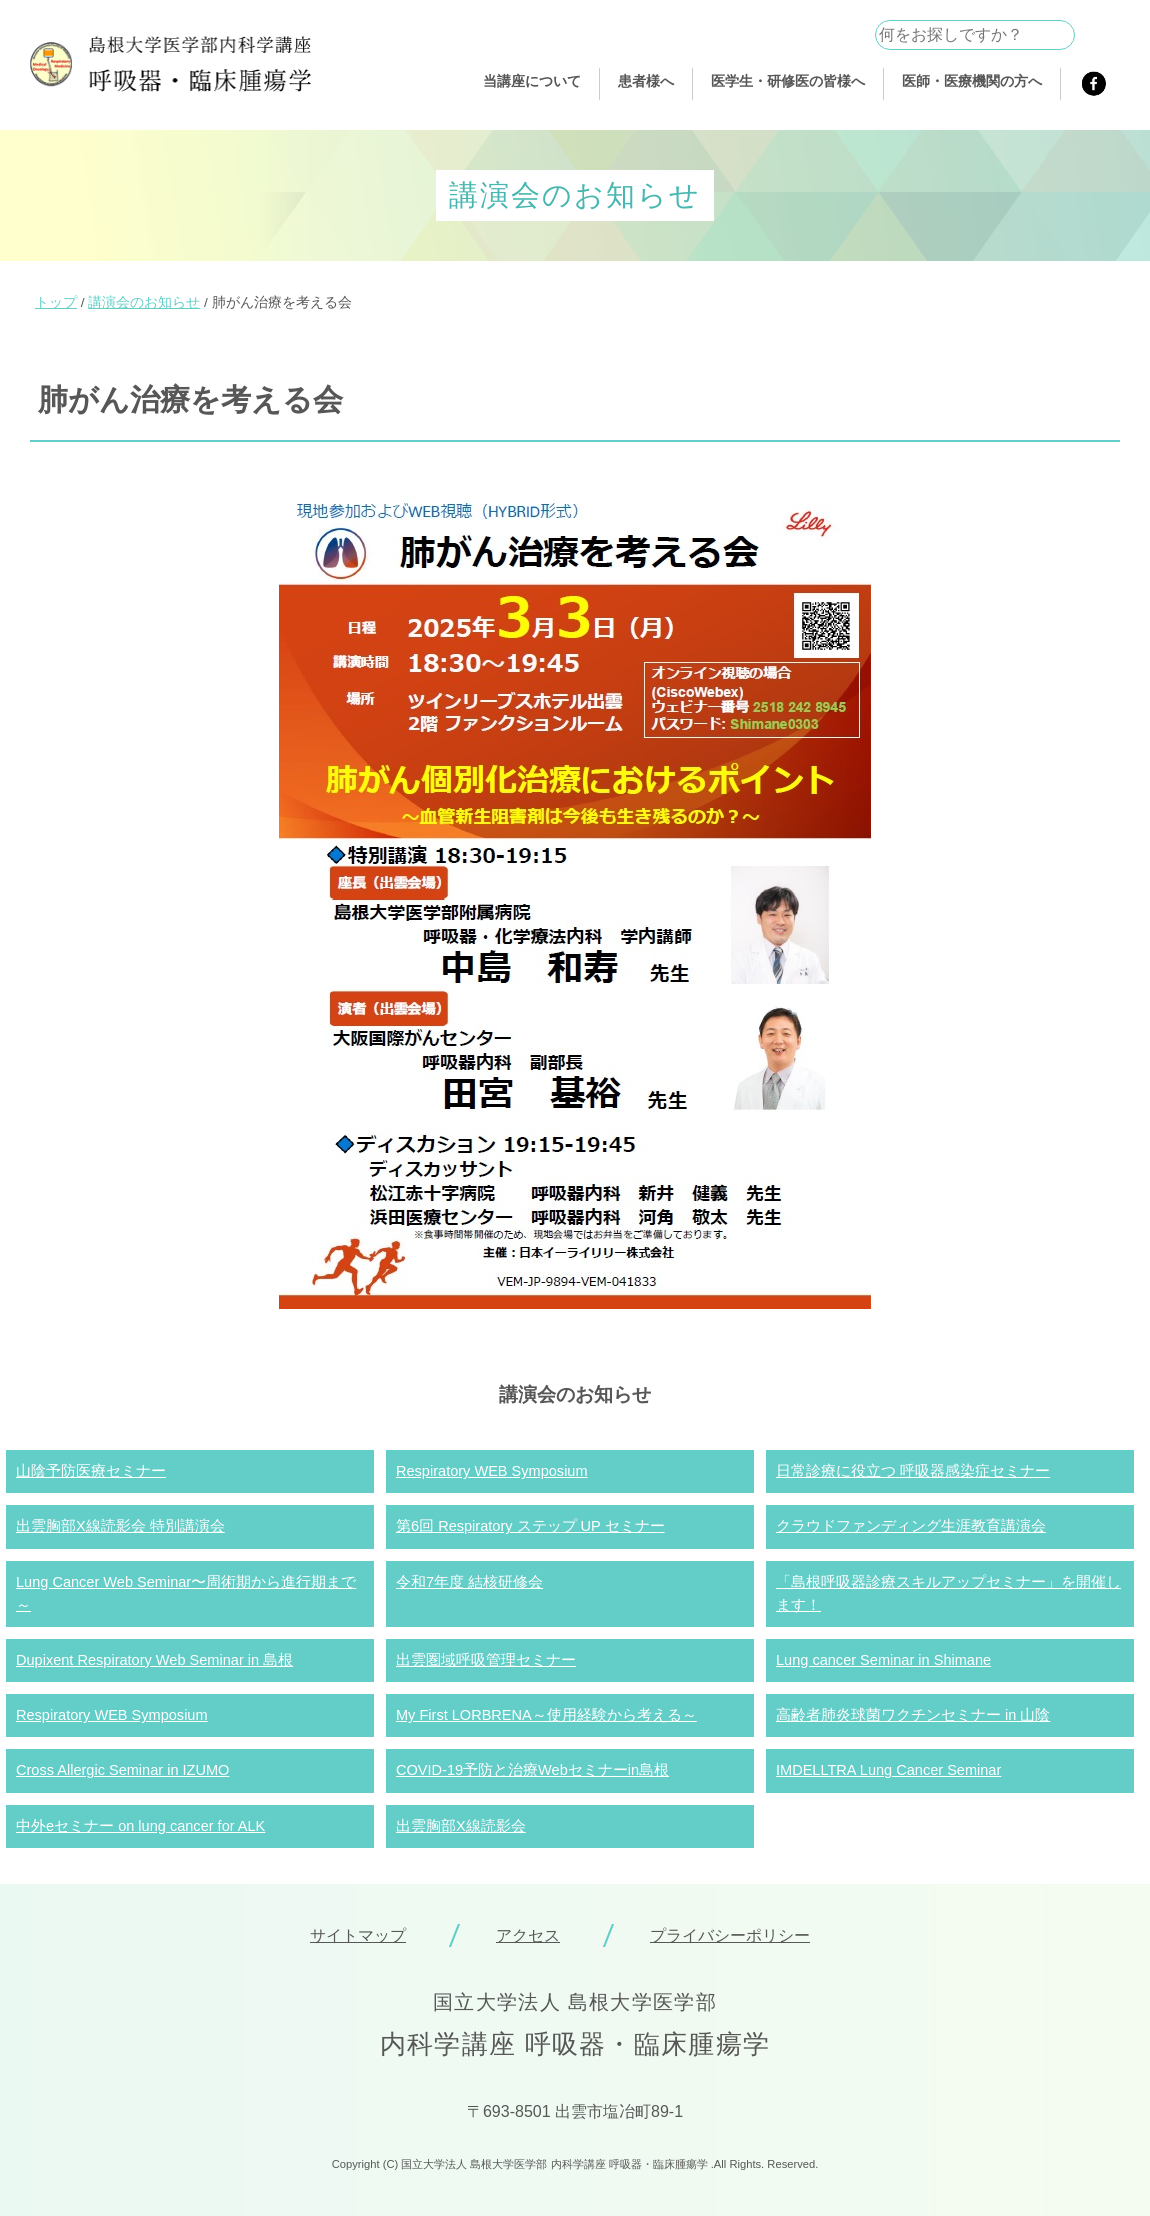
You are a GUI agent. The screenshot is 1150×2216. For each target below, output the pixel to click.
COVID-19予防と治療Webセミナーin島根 (532, 1770)
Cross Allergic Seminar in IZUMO (122, 1770)
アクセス (528, 1935)
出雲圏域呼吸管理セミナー (486, 1660)
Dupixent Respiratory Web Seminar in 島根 (154, 1660)
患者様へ (646, 81)
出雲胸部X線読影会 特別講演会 (120, 1526)
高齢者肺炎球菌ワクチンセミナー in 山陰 (913, 1715)
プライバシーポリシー (730, 1935)
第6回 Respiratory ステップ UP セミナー (530, 1526)
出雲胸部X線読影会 (461, 1826)
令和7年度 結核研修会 (469, 1582)
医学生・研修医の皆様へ (788, 81)
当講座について (532, 81)
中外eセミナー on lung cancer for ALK (140, 1826)
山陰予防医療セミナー (91, 1471)
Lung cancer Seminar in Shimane (883, 1660)
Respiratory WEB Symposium (492, 1471)
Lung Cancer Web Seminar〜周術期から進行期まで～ (186, 1593)
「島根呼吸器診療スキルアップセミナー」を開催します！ (948, 1593)
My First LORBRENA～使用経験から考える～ (546, 1715)
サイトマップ (358, 1935)
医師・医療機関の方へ (972, 81)
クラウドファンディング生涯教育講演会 (911, 1526)
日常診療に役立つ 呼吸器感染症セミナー (913, 1471)
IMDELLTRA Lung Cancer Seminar (888, 1770)
